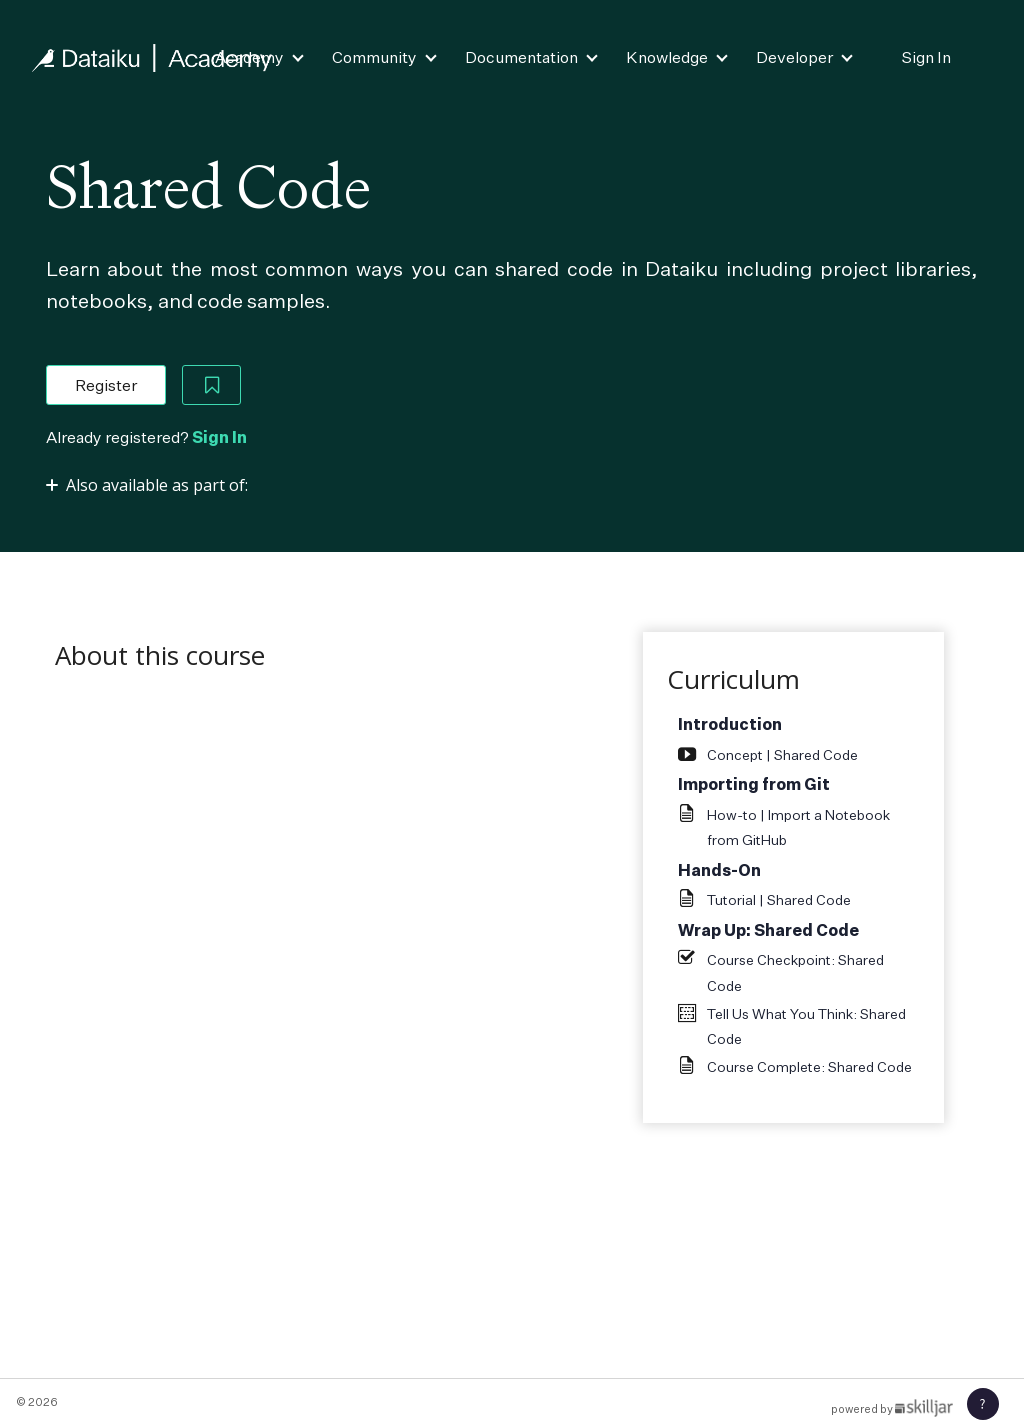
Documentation (521, 57)
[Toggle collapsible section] (147, 484)
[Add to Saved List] (212, 385)
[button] (983, 1404)
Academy (249, 57)
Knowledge (667, 57)
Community (374, 57)
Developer (794, 57)
